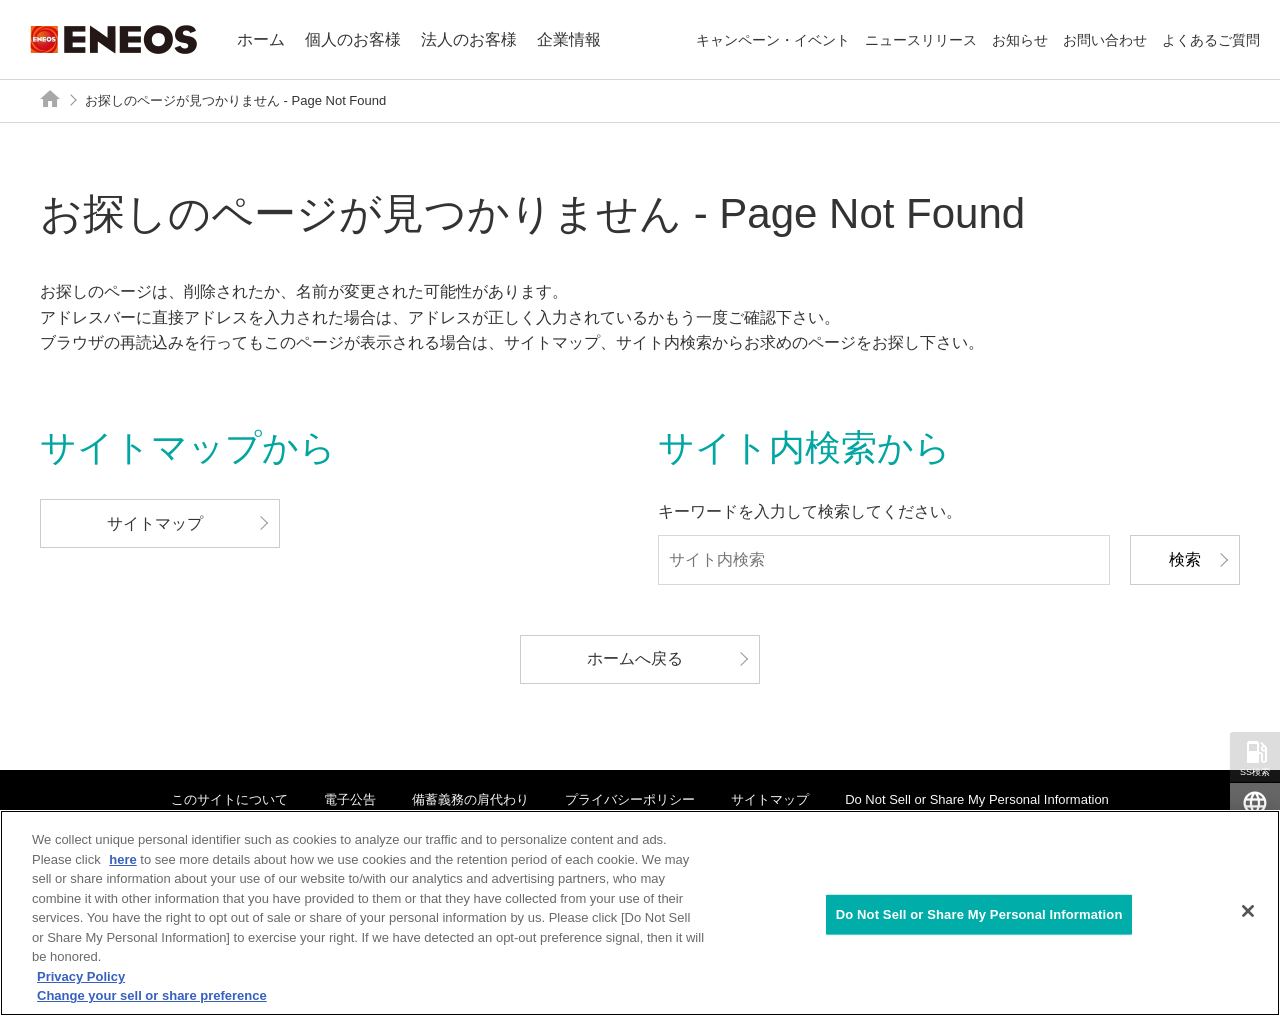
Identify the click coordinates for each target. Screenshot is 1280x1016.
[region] (640, 913)
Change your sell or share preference (152, 995)
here (122, 859)
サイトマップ (770, 799)
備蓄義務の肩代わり (470, 799)
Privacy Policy (81, 976)
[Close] (1248, 911)
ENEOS (113, 39)
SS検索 (1255, 772)
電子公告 (350, 799)
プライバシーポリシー (630, 799)
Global (1255, 823)
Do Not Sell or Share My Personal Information (977, 799)
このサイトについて (229, 799)
